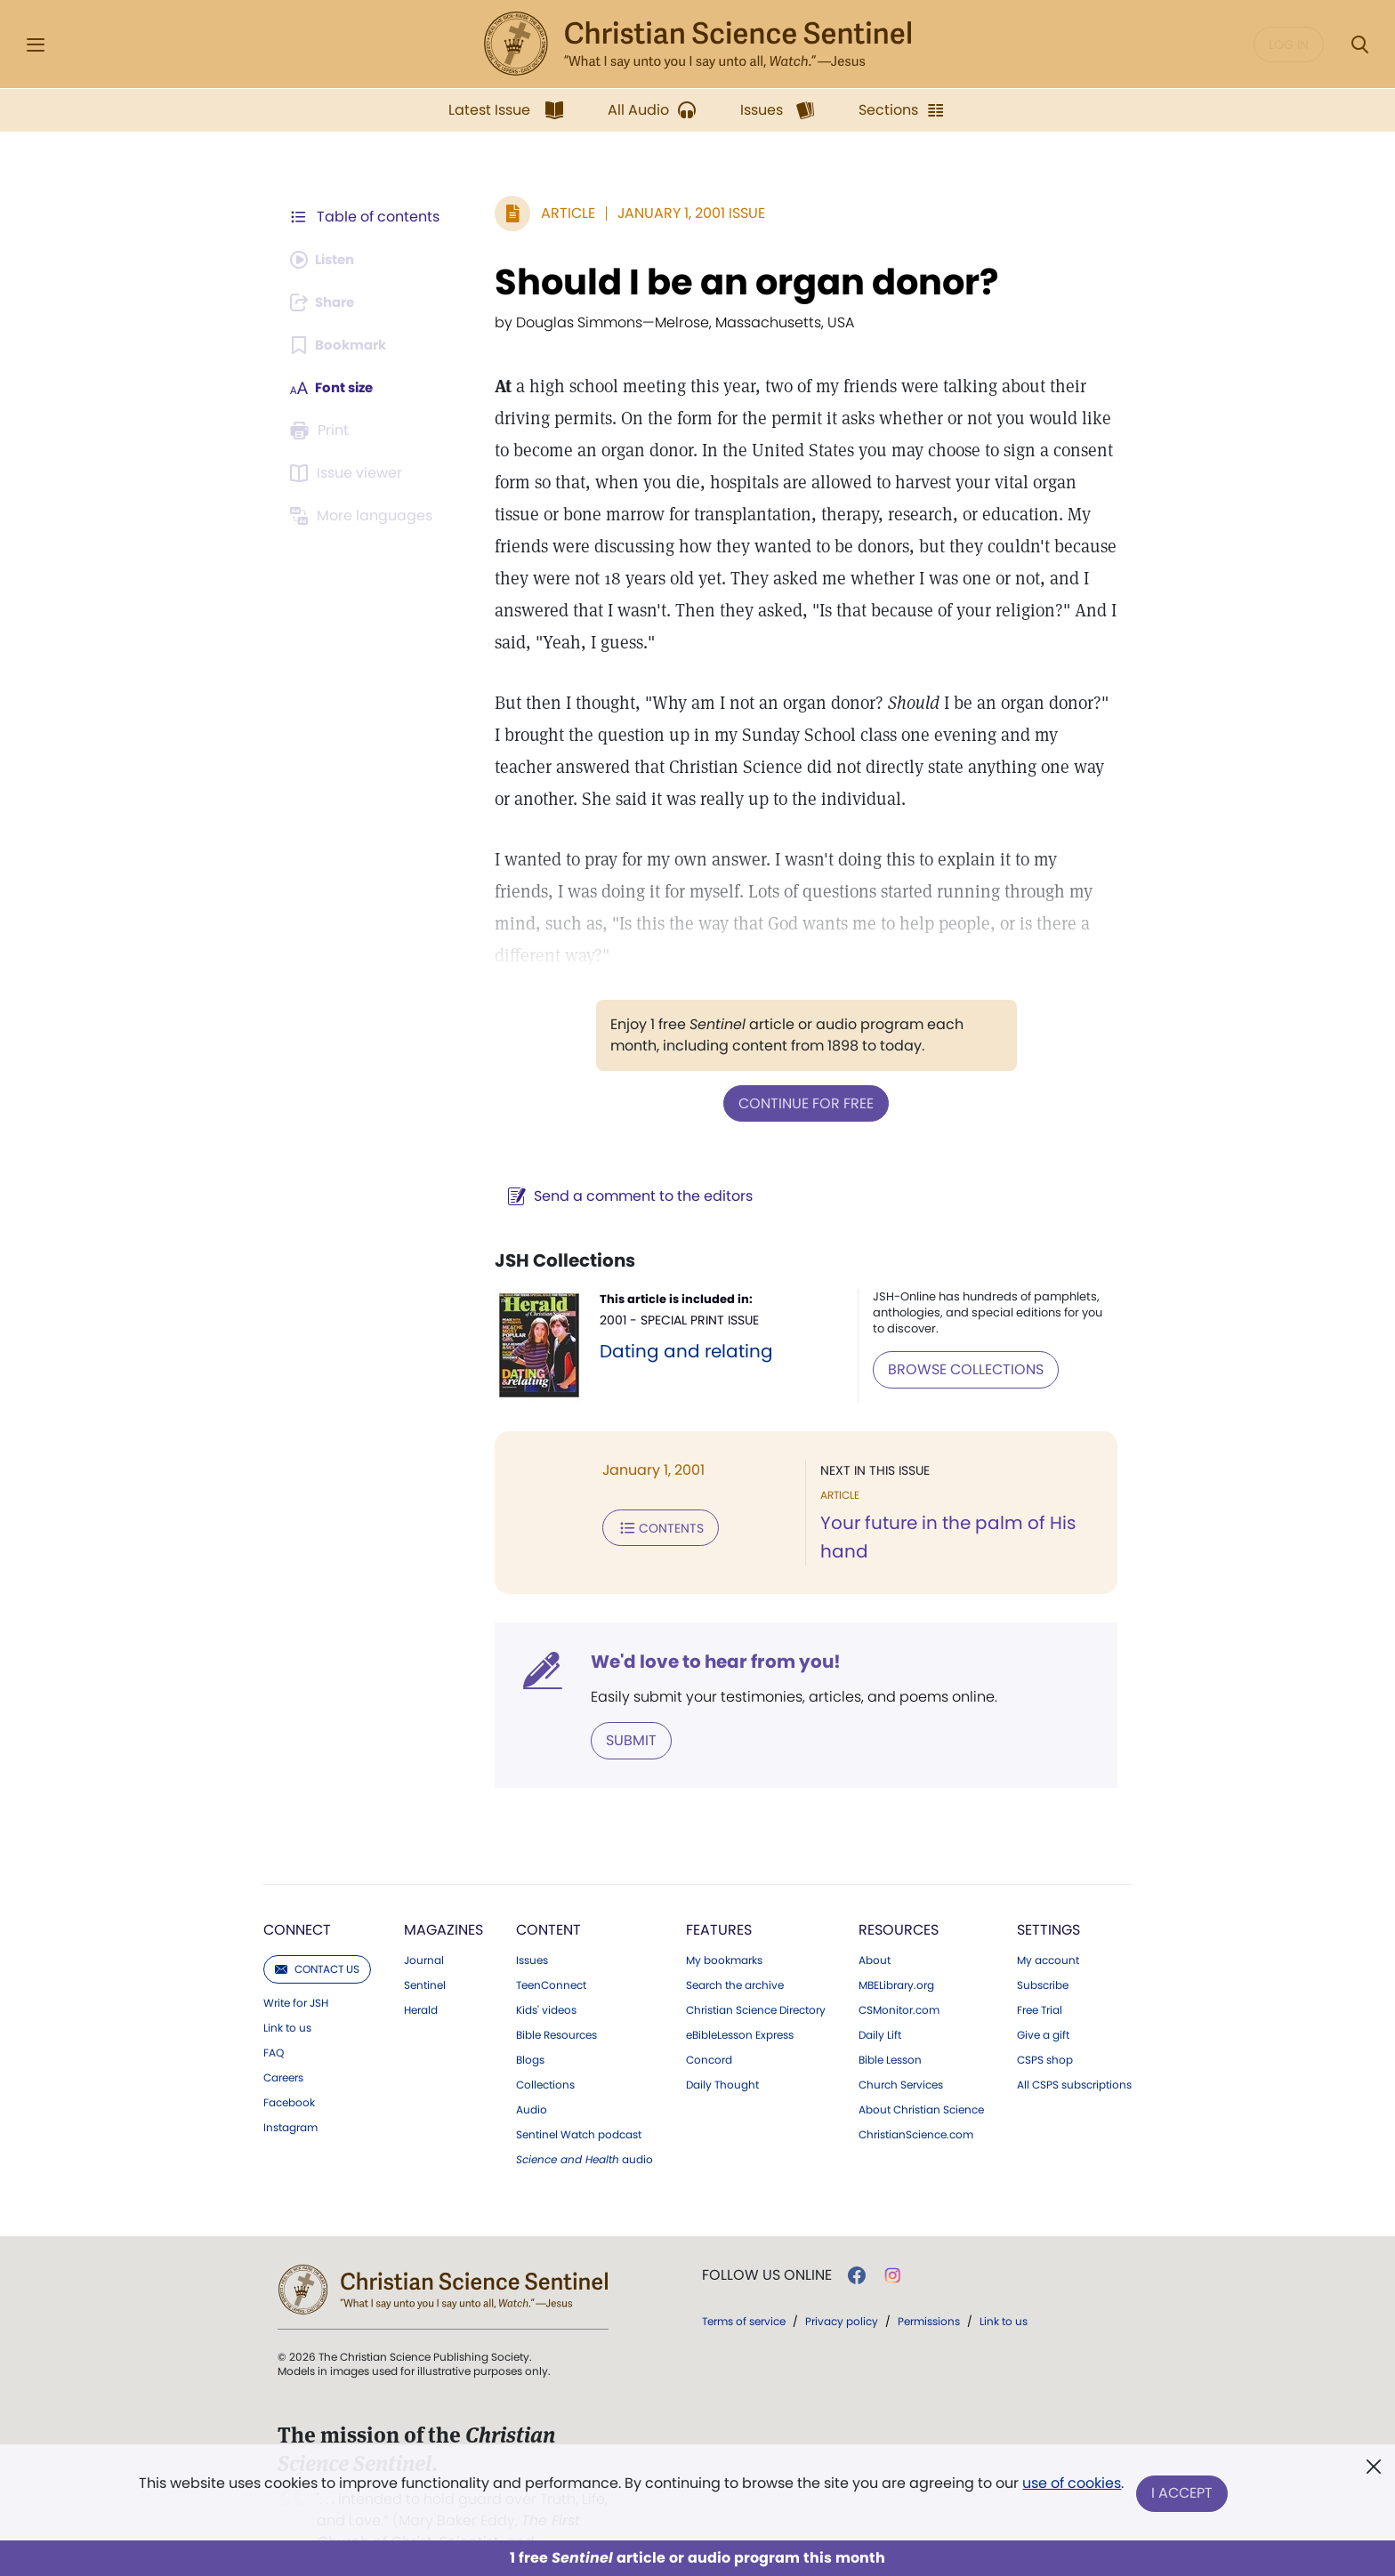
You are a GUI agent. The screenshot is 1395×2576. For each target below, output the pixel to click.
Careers (283, 2044)
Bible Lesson (890, 2026)
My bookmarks (724, 1926)
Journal (424, 1926)
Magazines (443, 1896)
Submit (622, 1706)
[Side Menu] (35, 45)
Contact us (317, 1935)
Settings (1048, 1896)
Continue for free (801, 1070)
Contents (652, 1493)
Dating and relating (679, 1318)
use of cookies (1070, 2486)
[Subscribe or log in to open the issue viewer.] (349, 473)
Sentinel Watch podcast (578, 2101)
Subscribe (1042, 1951)
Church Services (901, 2051)
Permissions (929, 2287)
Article (559, 213)
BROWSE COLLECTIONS (962, 1335)
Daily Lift (880, 2001)
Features (719, 1896)
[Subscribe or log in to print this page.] (322, 430)
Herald (421, 1976)
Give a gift (1043, 2001)
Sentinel (425, 1951)
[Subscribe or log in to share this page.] (326, 302)
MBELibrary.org (896, 1951)
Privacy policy (841, 2287)
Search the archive (735, 1951)
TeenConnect (551, 1951)
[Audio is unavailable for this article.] (326, 259)
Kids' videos (546, 1976)
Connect (297, 1896)
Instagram (290, 2094)
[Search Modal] (1359, 45)
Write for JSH (295, 1969)
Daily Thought (722, 2051)
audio (584, 2126)
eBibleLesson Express (740, 2001)
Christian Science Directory (756, 1976)
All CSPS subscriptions (1074, 2051)
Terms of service (744, 2287)
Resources (899, 1896)
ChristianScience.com (916, 2101)
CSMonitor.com (899, 1976)
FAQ (273, 2019)
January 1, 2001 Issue (682, 213)
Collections (545, 2051)
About (875, 1926)
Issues (532, 1926)
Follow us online (767, 2241)
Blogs (530, 2026)
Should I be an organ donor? (738, 282)
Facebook (289, 2069)
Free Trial (1039, 1976)
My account (1048, 1926)
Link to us (287, 1994)
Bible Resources (556, 2001)
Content (548, 1896)
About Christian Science (921, 2076)
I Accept (1183, 2493)
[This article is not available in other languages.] (364, 516)
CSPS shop (1045, 2026)
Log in (1289, 44)
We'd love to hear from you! (707, 1628)
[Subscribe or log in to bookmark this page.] (341, 345)
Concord (709, 2026)
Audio (531, 2076)
